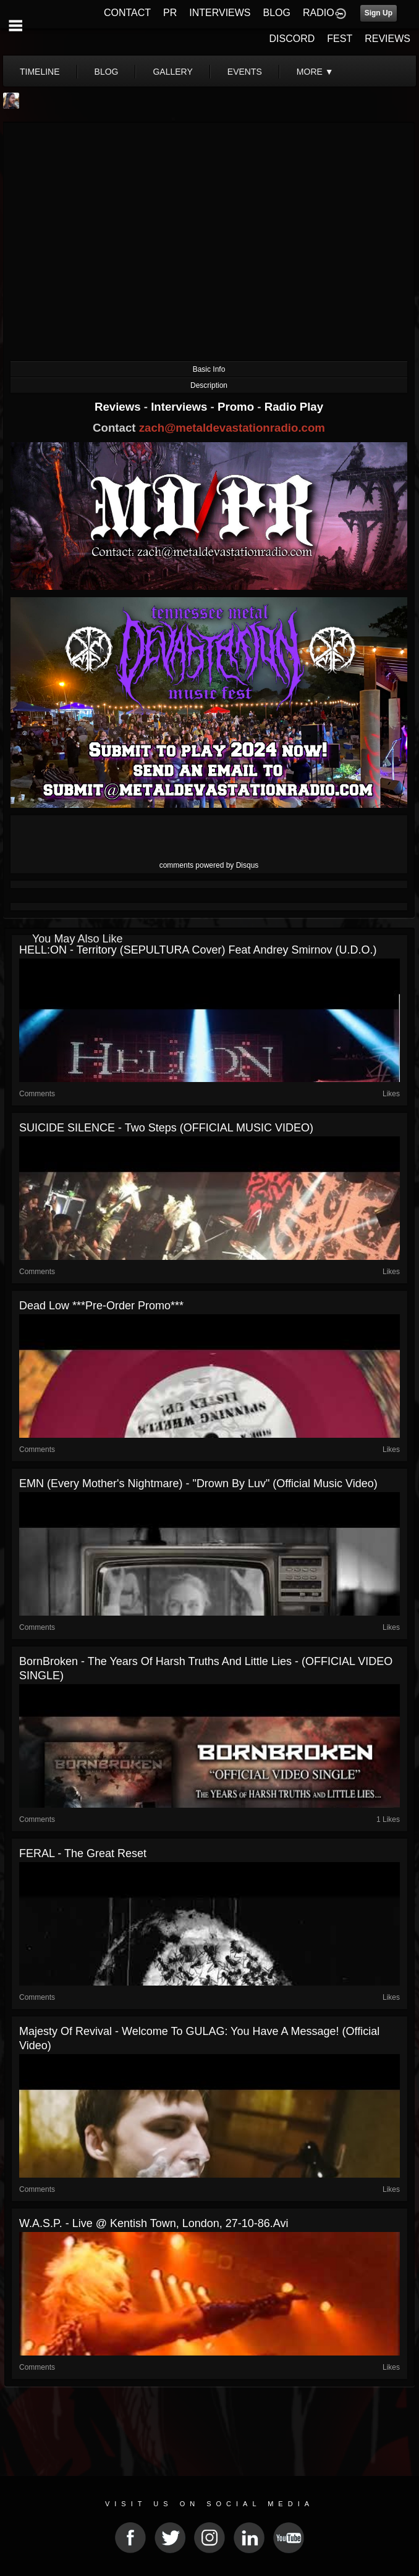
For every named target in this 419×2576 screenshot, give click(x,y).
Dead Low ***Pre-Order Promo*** (101, 1305)
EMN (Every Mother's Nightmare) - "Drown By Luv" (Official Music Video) (198, 1483)
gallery (172, 72)
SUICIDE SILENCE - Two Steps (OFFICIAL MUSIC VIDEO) (166, 1128)
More (315, 72)
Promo (237, 406)
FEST (339, 38)
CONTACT (127, 12)
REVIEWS (387, 38)
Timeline (40, 72)
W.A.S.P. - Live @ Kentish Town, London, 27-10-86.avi (154, 2223)
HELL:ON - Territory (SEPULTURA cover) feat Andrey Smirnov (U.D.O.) (197, 950)
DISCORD (292, 38)
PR (170, 12)
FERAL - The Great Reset (82, 1853)
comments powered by (209, 865)
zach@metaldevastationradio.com (232, 427)
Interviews (180, 406)
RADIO (318, 12)
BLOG (276, 12)
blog (107, 72)
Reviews (119, 406)
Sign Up (378, 13)
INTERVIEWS (219, 12)
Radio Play (294, 406)
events (244, 72)
